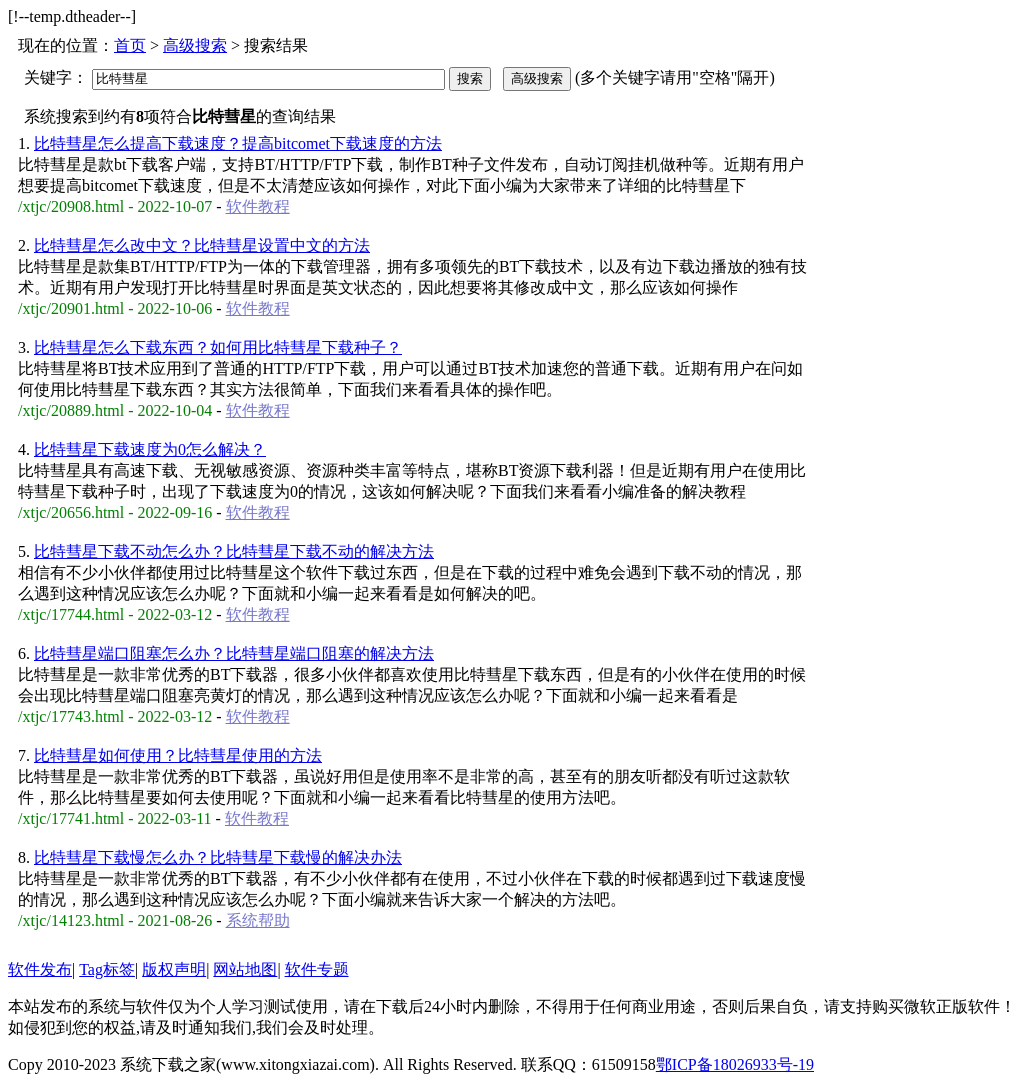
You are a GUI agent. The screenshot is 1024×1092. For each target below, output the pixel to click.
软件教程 (258, 206)
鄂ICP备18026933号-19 (735, 1064)
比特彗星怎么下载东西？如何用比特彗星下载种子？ (218, 347)
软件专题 (317, 969)
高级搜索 (195, 45)
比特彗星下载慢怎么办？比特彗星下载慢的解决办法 (218, 857)
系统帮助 (258, 920)
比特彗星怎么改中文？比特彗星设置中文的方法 (202, 245)
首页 (130, 45)
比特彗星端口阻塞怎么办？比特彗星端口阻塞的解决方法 (234, 653)
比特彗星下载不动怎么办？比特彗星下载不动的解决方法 (234, 551)
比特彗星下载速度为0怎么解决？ (150, 449)
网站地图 (245, 969)
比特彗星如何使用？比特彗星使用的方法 (178, 755)
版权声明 (174, 969)
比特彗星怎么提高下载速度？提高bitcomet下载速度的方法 (238, 143)
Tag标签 (107, 969)
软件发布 (40, 969)
